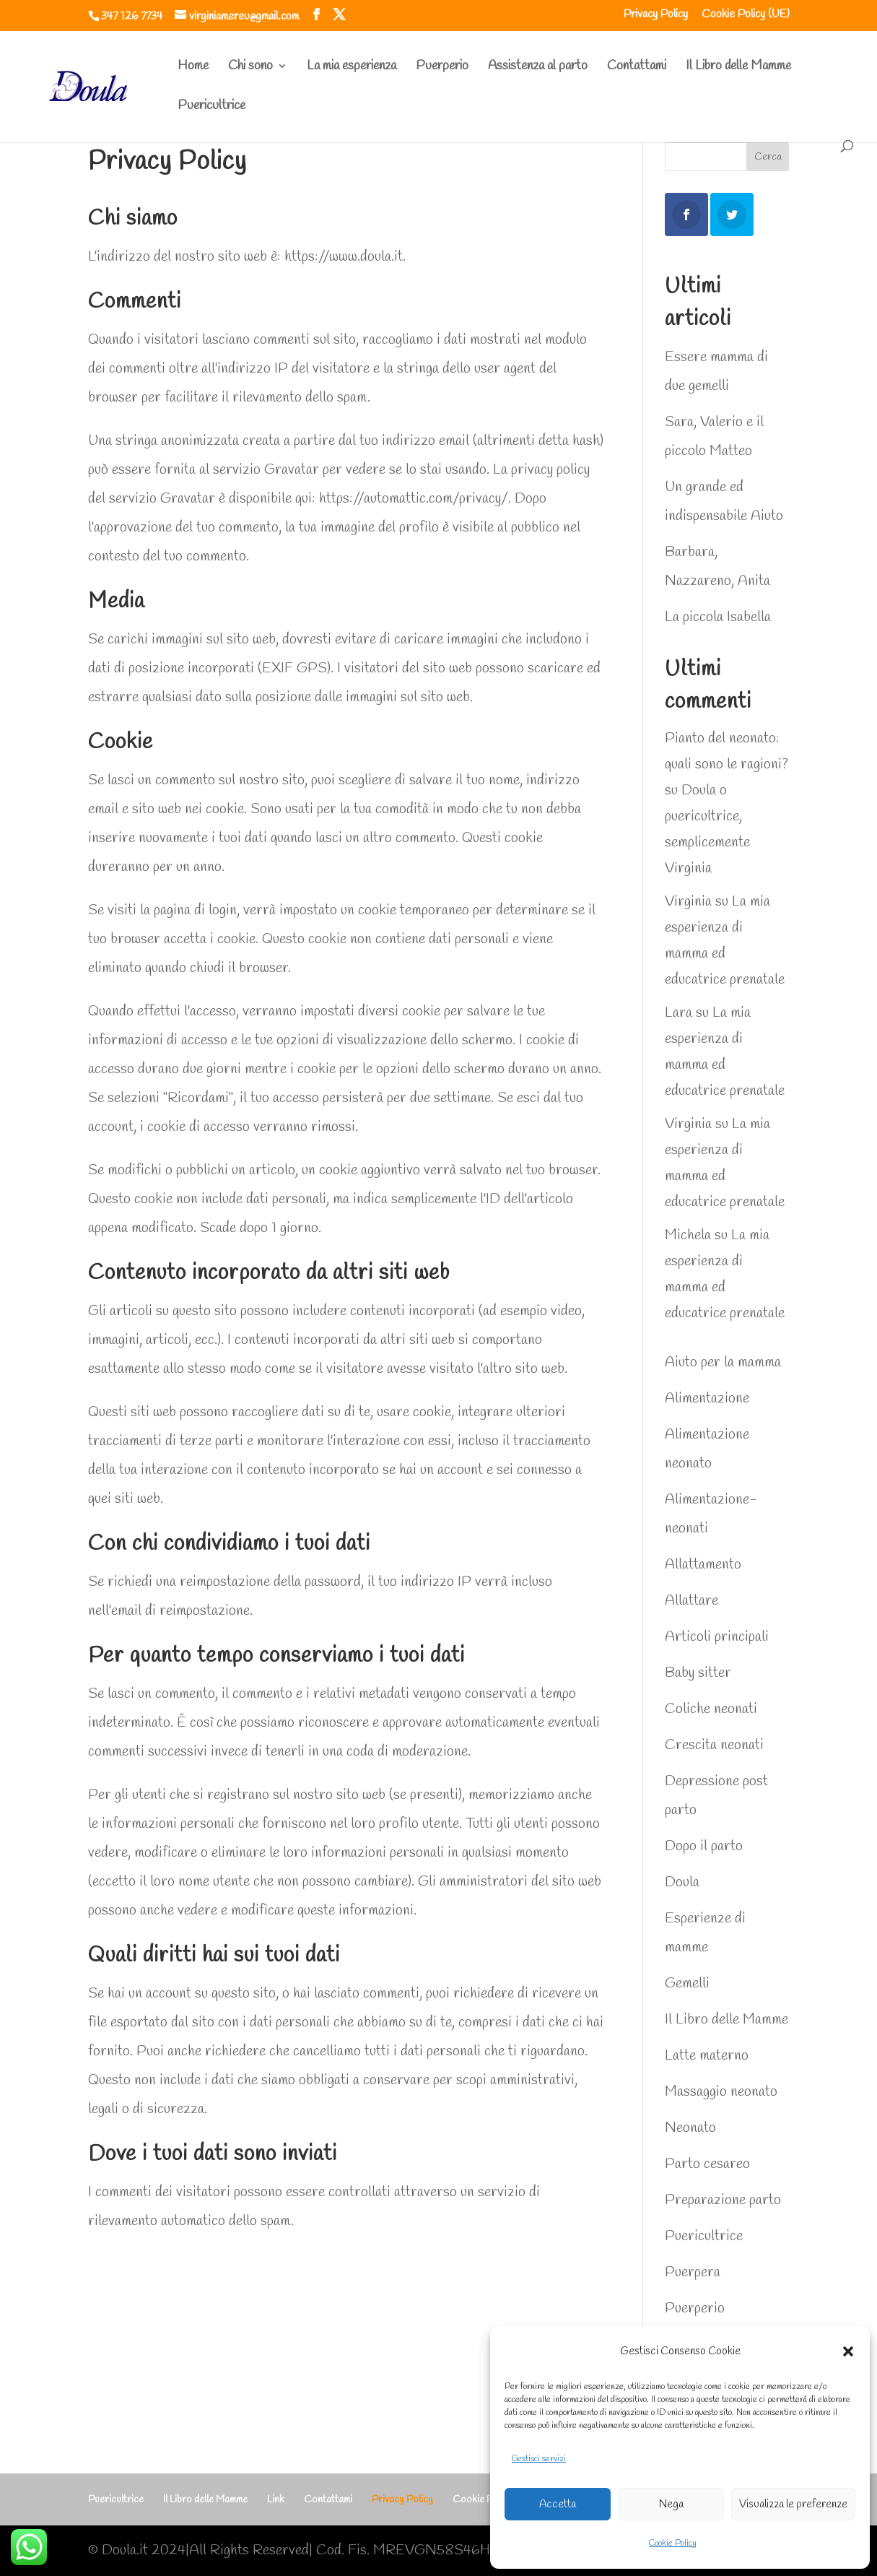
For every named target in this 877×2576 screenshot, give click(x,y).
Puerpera (692, 2272)
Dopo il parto (704, 1846)
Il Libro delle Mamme (738, 67)
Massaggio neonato (721, 2092)
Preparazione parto (723, 2200)
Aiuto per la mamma (723, 1362)
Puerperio (442, 67)
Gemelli (687, 1983)
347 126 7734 (131, 16)
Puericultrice (211, 107)
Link (275, 2500)
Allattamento (703, 1564)
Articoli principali (717, 1637)
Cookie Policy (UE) (746, 15)
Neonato (690, 2128)
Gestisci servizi (539, 2459)
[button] (848, 2351)
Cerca (768, 157)
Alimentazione (707, 1398)
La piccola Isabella (718, 617)
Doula (682, 1882)
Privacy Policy (656, 15)
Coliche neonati (711, 1709)
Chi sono (250, 67)
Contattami (636, 67)
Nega (671, 2504)
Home (193, 67)
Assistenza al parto (538, 67)
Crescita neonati (714, 1745)
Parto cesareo (707, 2164)
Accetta (557, 2504)
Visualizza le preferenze (793, 2504)
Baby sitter (698, 1673)
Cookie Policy (673, 2543)
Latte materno (707, 2055)
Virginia (688, 901)
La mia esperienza (351, 67)
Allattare (691, 1600)
